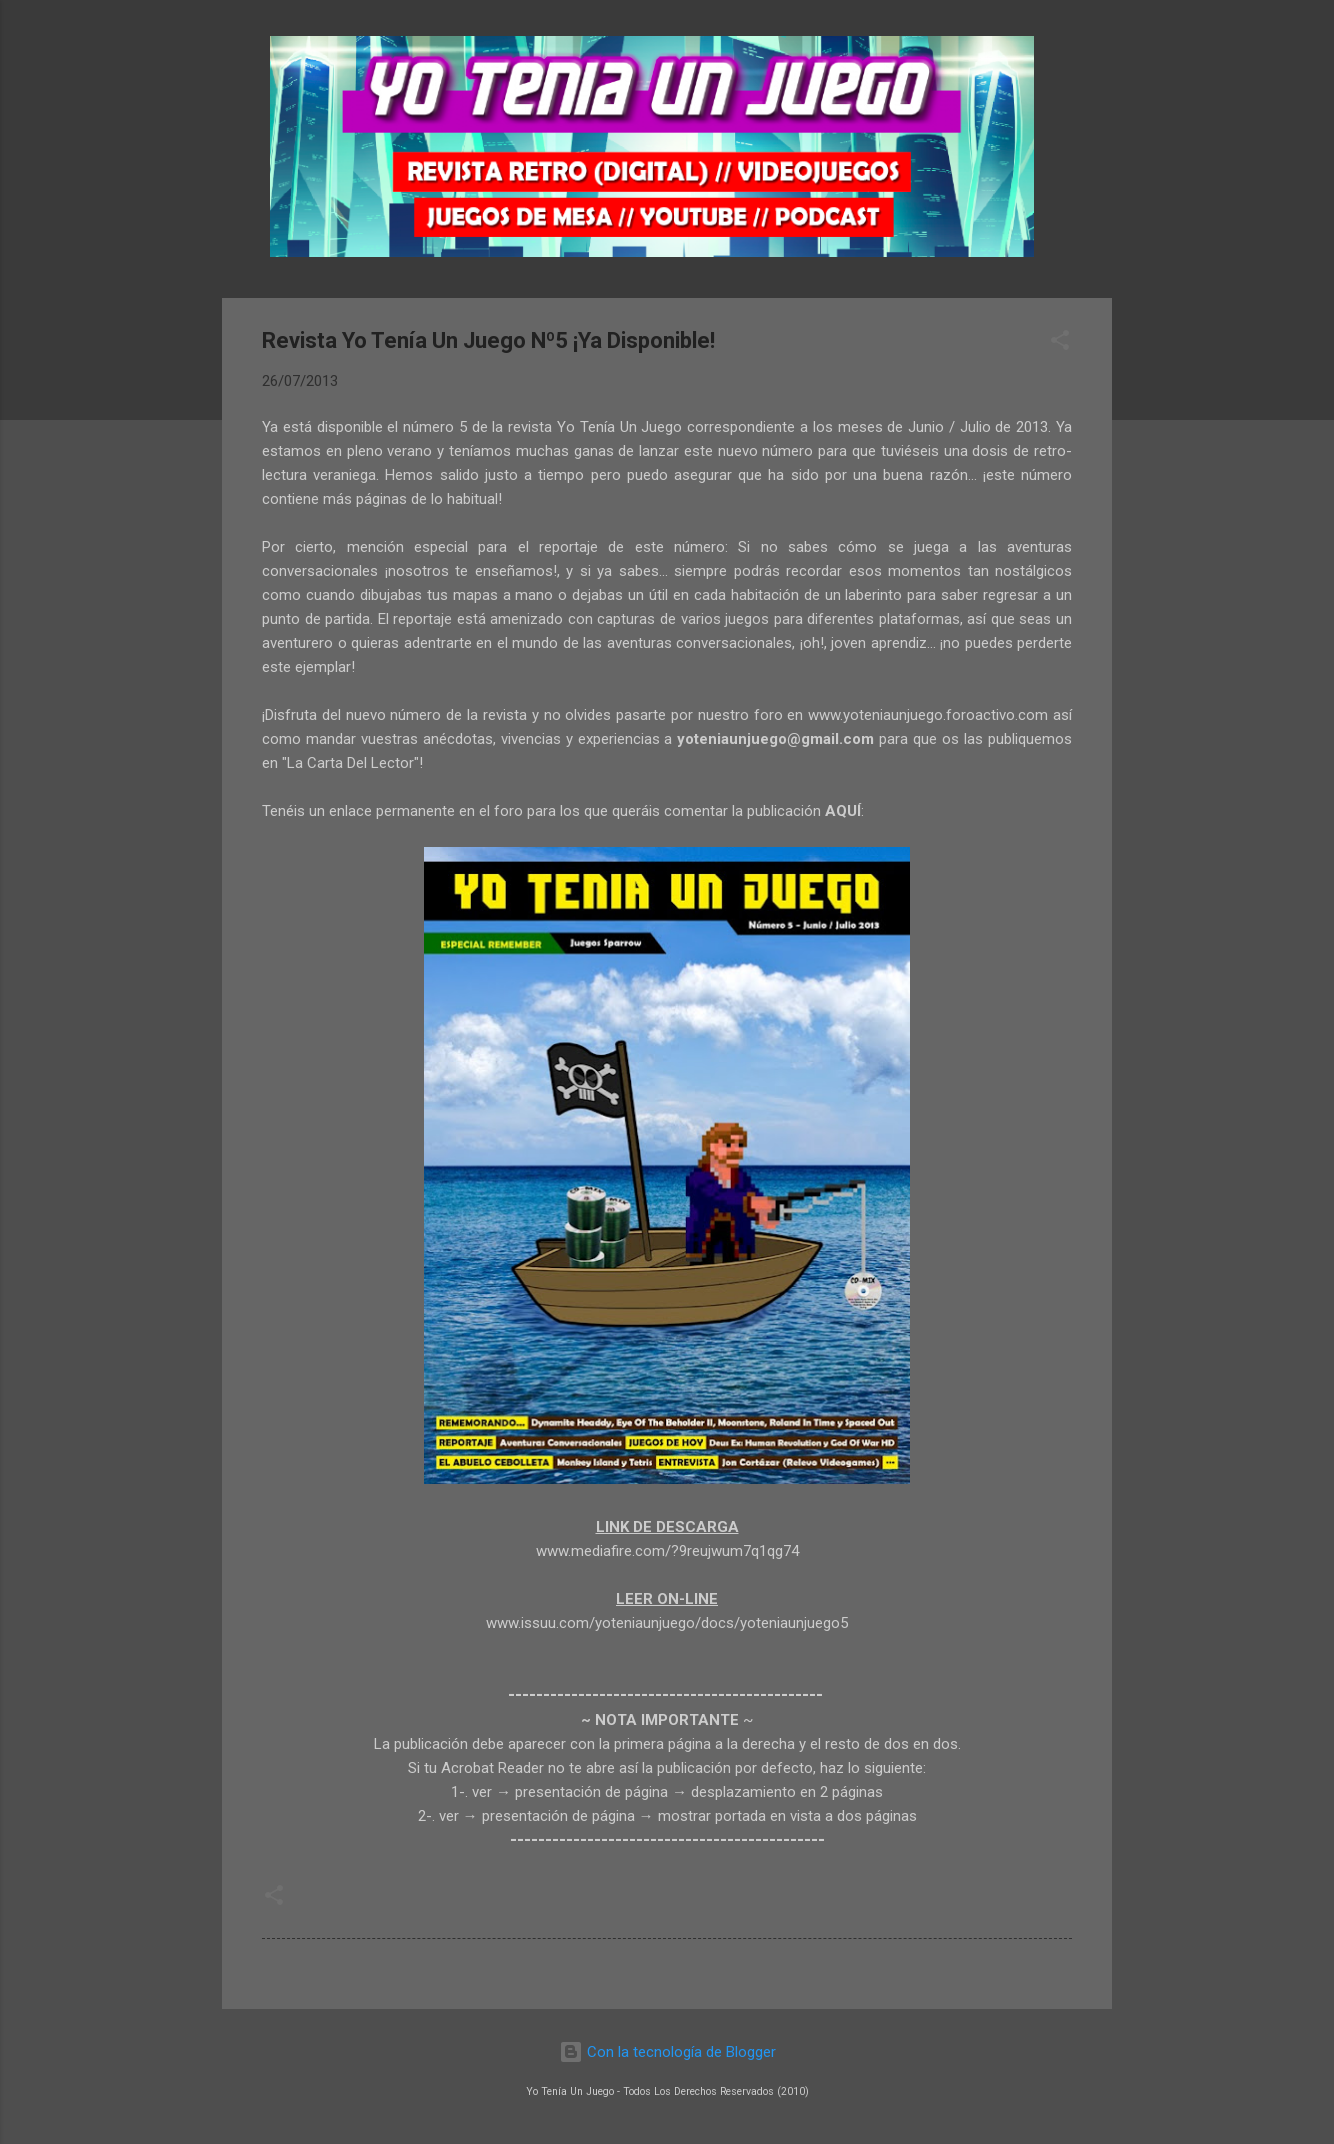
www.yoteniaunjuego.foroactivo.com (928, 715)
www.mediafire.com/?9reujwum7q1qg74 (667, 1551)
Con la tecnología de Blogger (667, 2052)
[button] (1060, 343)
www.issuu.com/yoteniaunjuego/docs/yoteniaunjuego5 (667, 1623)
